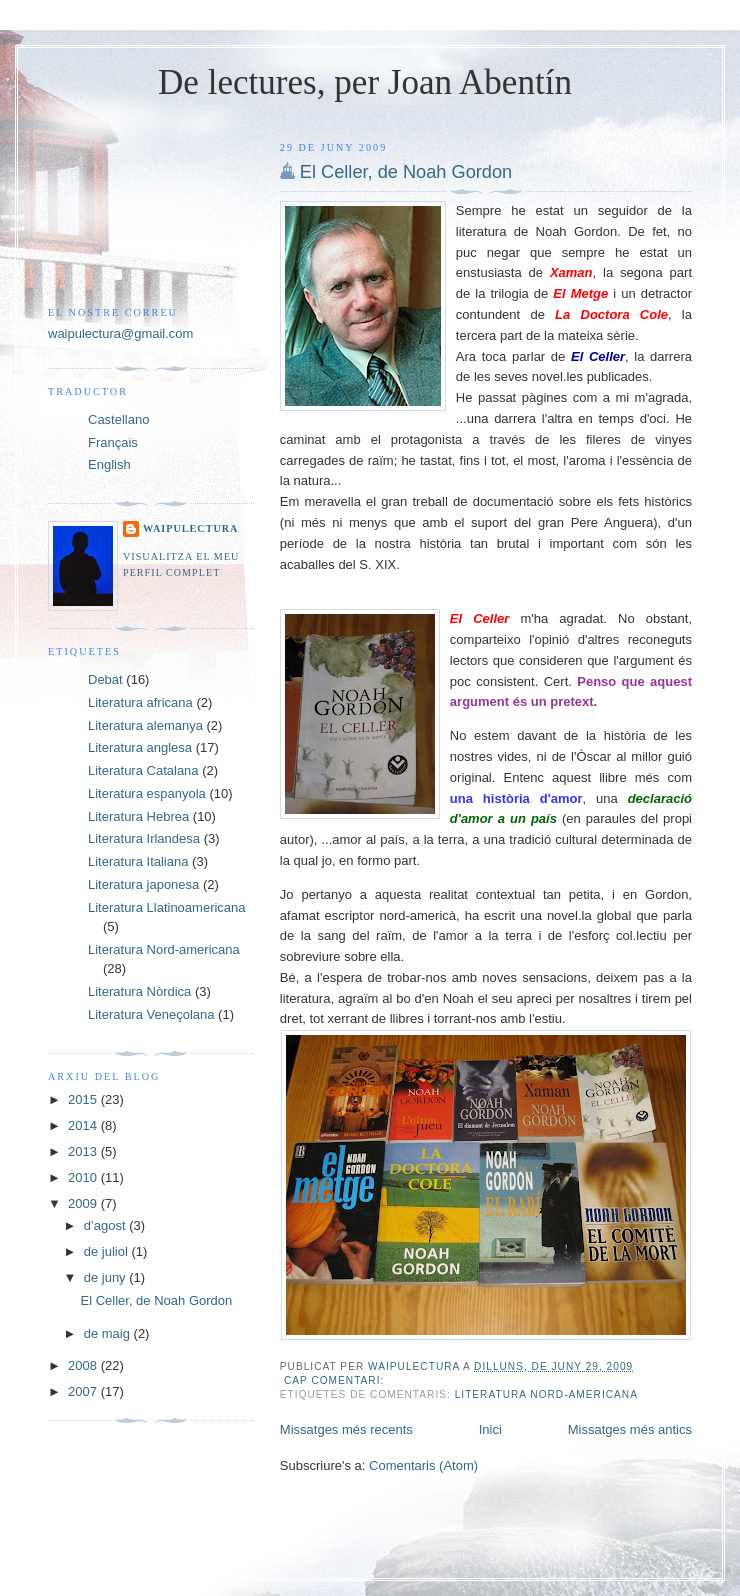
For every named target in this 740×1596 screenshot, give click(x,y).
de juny (107, 1277)
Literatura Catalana (143, 770)
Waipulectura (190, 528)
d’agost (107, 1225)
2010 (84, 1177)
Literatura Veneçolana (151, 1014)
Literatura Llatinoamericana (167, 907)
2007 (84, 1391)
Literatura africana (140, 702)
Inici (490, 1429)
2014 (84, 1125)
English (109, 464)
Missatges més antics (630, 1429)
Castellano (118, 419)
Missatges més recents (346, 1429)
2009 (84, 1203)
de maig (109, 1333)
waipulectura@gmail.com (120, 333)
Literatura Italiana (138, 861)
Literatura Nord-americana (546, 1394)
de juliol (108, 1251)
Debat (105, 679)
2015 (84, 1099)
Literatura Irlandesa (144, 838)
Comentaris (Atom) (423, 1465)
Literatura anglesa (140, 747)
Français (113, 442)
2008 (84, 1365)
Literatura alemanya (145, 725)
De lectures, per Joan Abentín (365, 82)
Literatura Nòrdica (139, 991)
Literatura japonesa (143, 884)
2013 (84, 1151)
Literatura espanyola (147, 793)
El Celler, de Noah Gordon (406, 172)
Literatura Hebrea (138, 816)
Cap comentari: (336, 1380)
